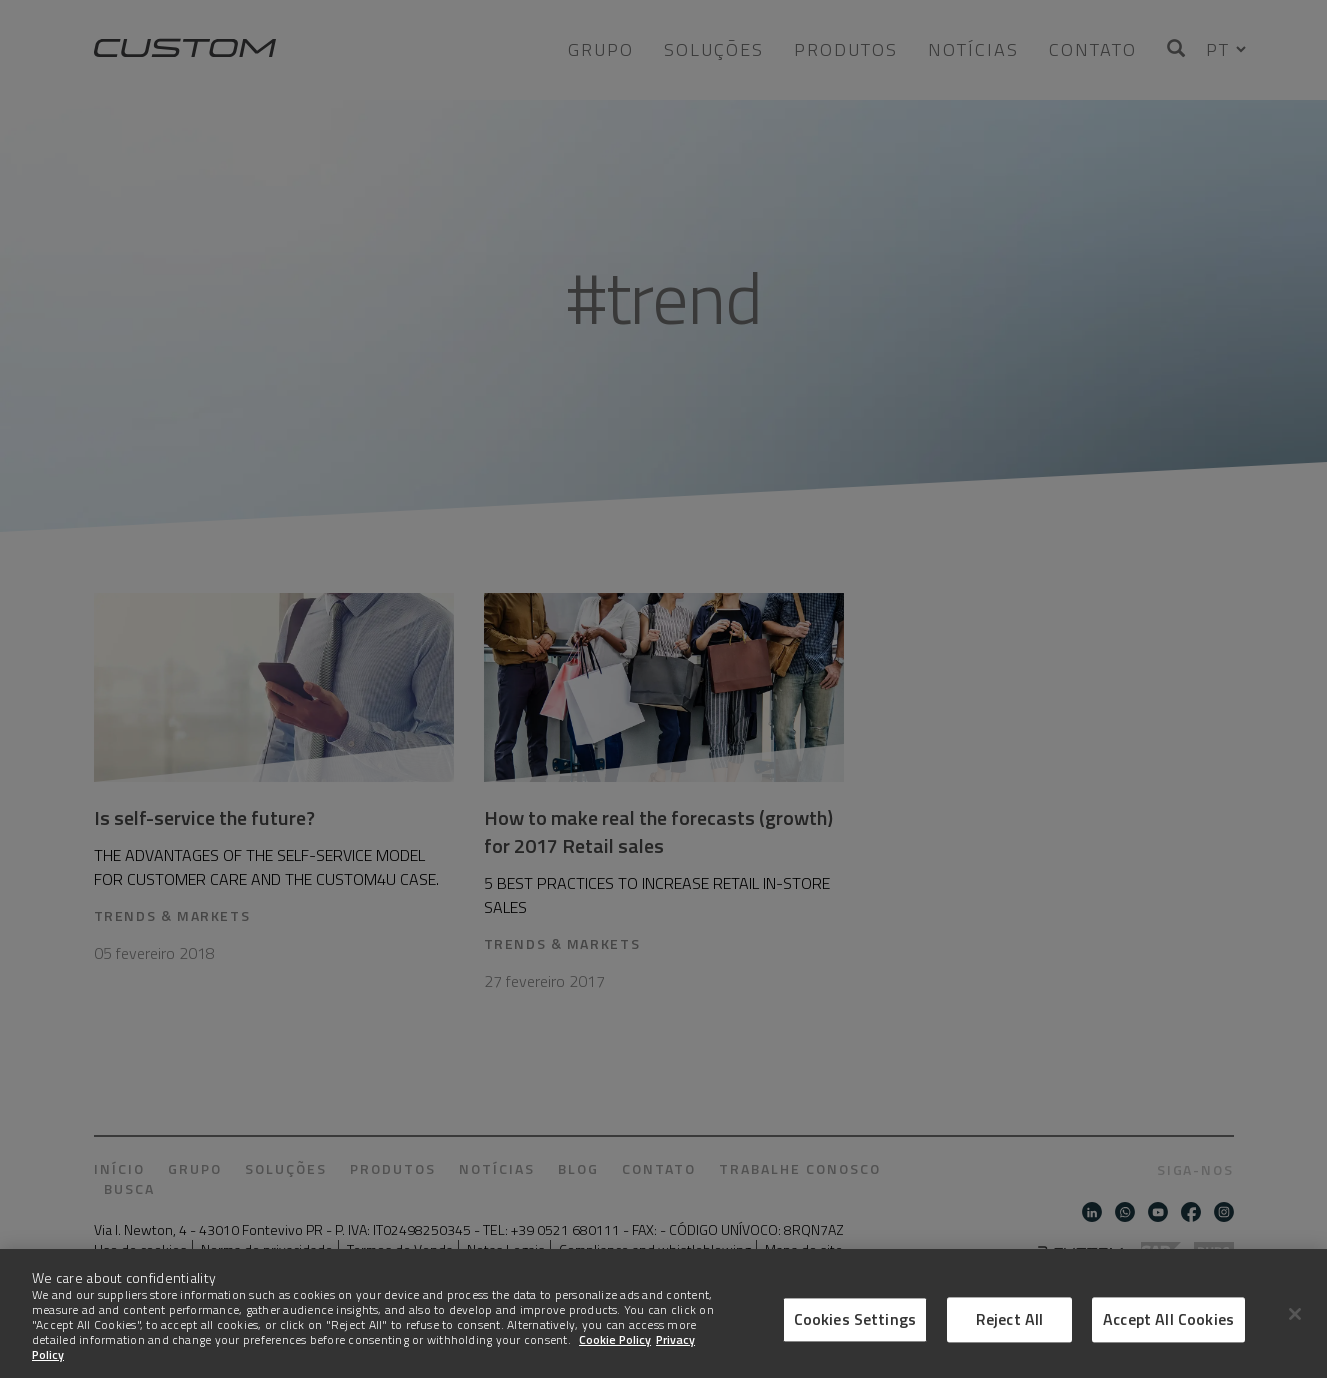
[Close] (1295, 1333)
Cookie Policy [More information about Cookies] (615, 1359)
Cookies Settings (855, 1339)
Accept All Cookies (1168, 1339)
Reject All (1010, 1339)
